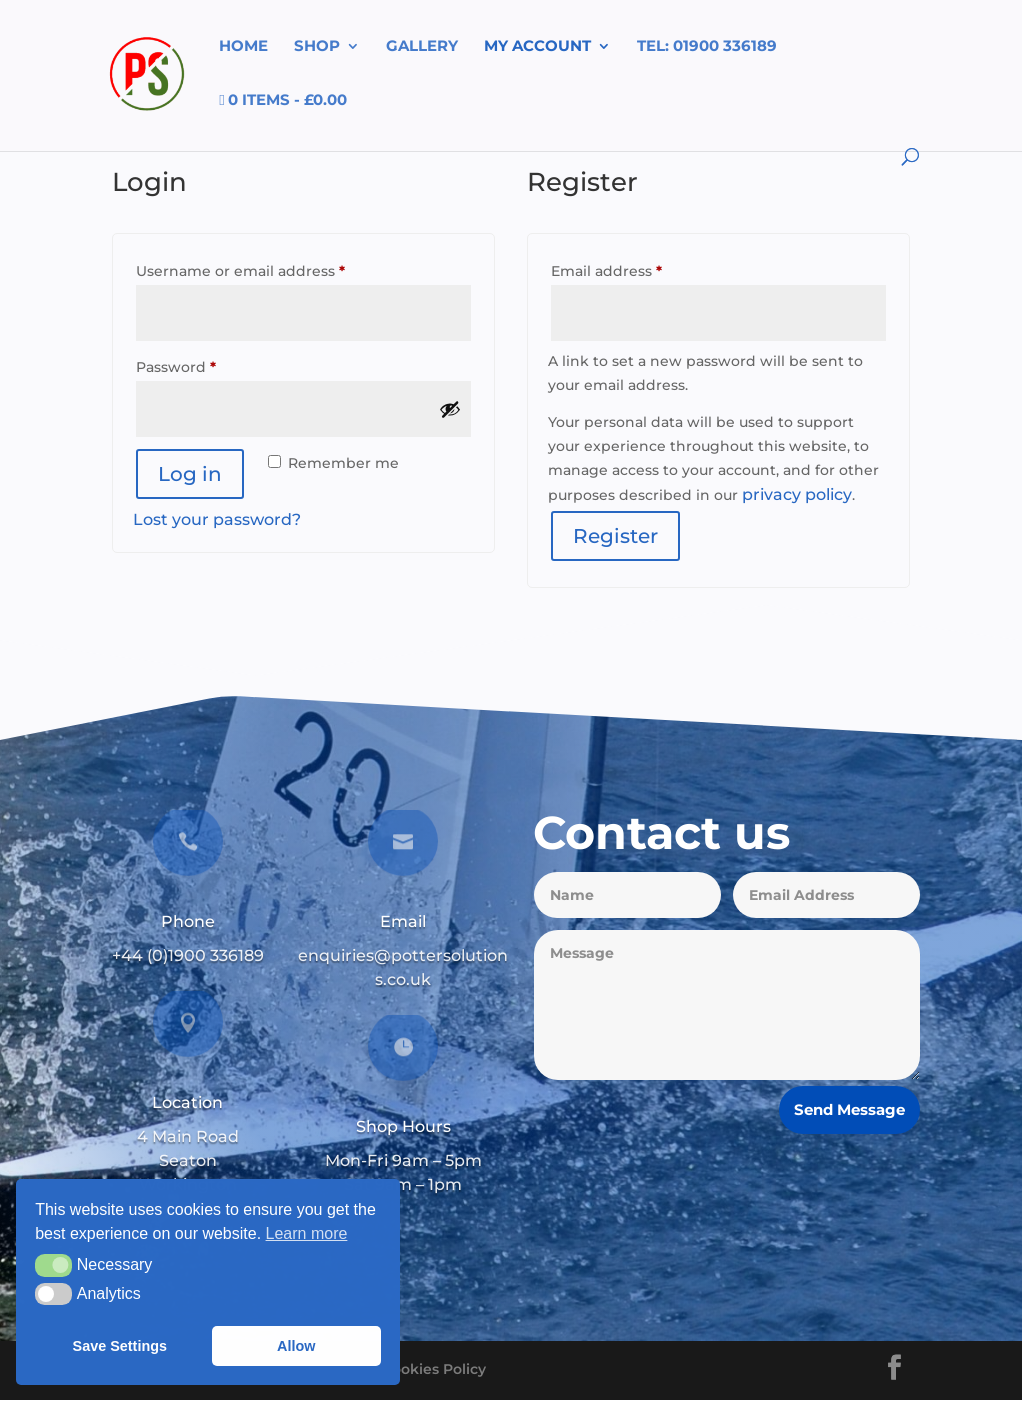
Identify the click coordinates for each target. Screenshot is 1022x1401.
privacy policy (797, 494)
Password (209, 364)
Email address (639, 268)
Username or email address (273, 268)
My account (537, 47)
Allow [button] (296, 1346)
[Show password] (450, 409)
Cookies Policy (434, 1369)
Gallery (422, 47)
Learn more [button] (307, 1233)
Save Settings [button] (120, 1346)
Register (615, 536)
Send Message (849, 1109)
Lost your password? (217, 519)
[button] (53, 1265)
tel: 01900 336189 (707, 47)
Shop (317, 47)
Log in (190, 474)
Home (243, 47)
